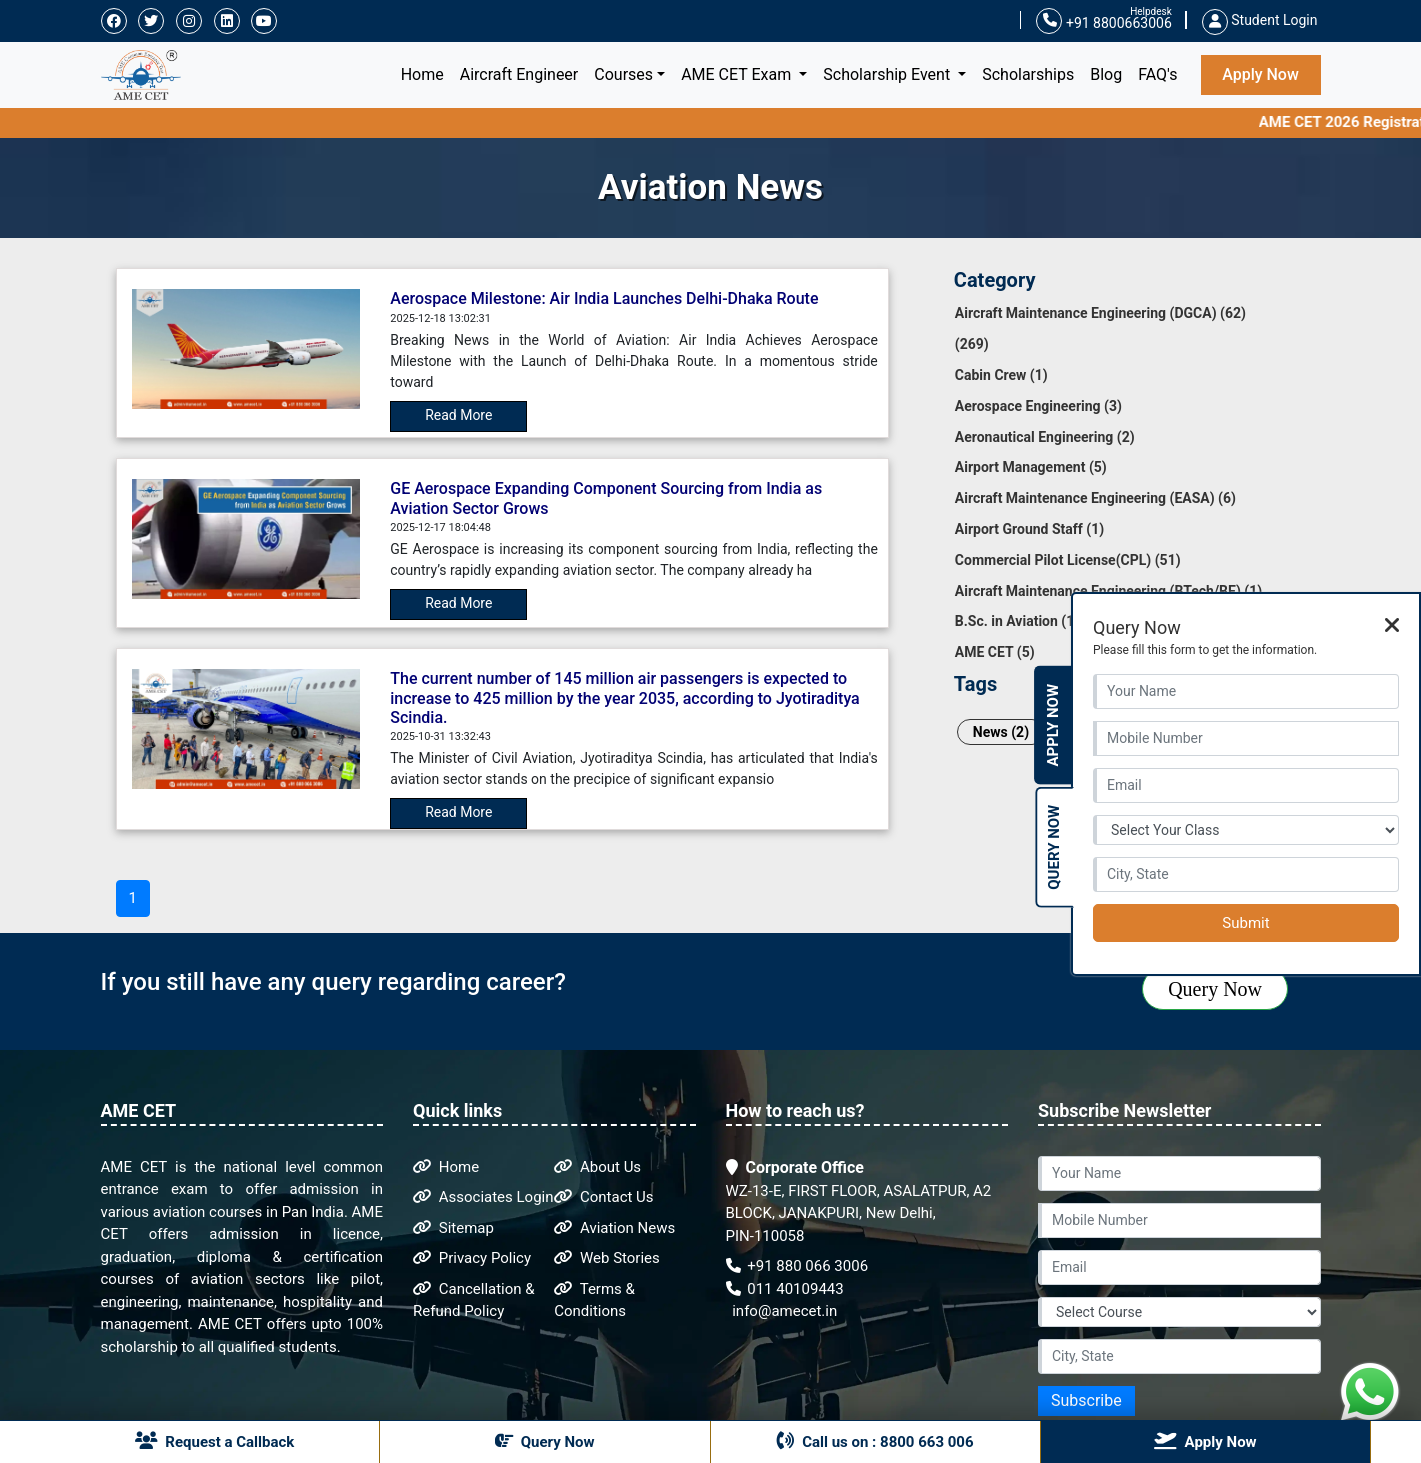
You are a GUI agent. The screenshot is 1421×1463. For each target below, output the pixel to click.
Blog (1106, 74)
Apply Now (1260, 74)
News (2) (1001, 732)
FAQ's (1157, 74)
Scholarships (1028, 74)
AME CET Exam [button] (738, 74)
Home (426, 73)
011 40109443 (785, 1289)
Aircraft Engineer (519, 74)
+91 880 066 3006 (797, 1266)
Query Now (1215, 989)
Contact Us (603, 1197)
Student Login (1260, 20)
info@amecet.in (783, 1311)
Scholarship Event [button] (888, 74)
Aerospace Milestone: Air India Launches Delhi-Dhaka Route (604, 298)
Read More (458, 415)
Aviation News (614, 1228)
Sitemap (453, 1228)
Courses (623, 74)
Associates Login (483, 1197)
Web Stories (607, 1258)
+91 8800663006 (1103, 21)
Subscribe (1086, 1400)
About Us (597, 1167)
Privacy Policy (472, 1258)
